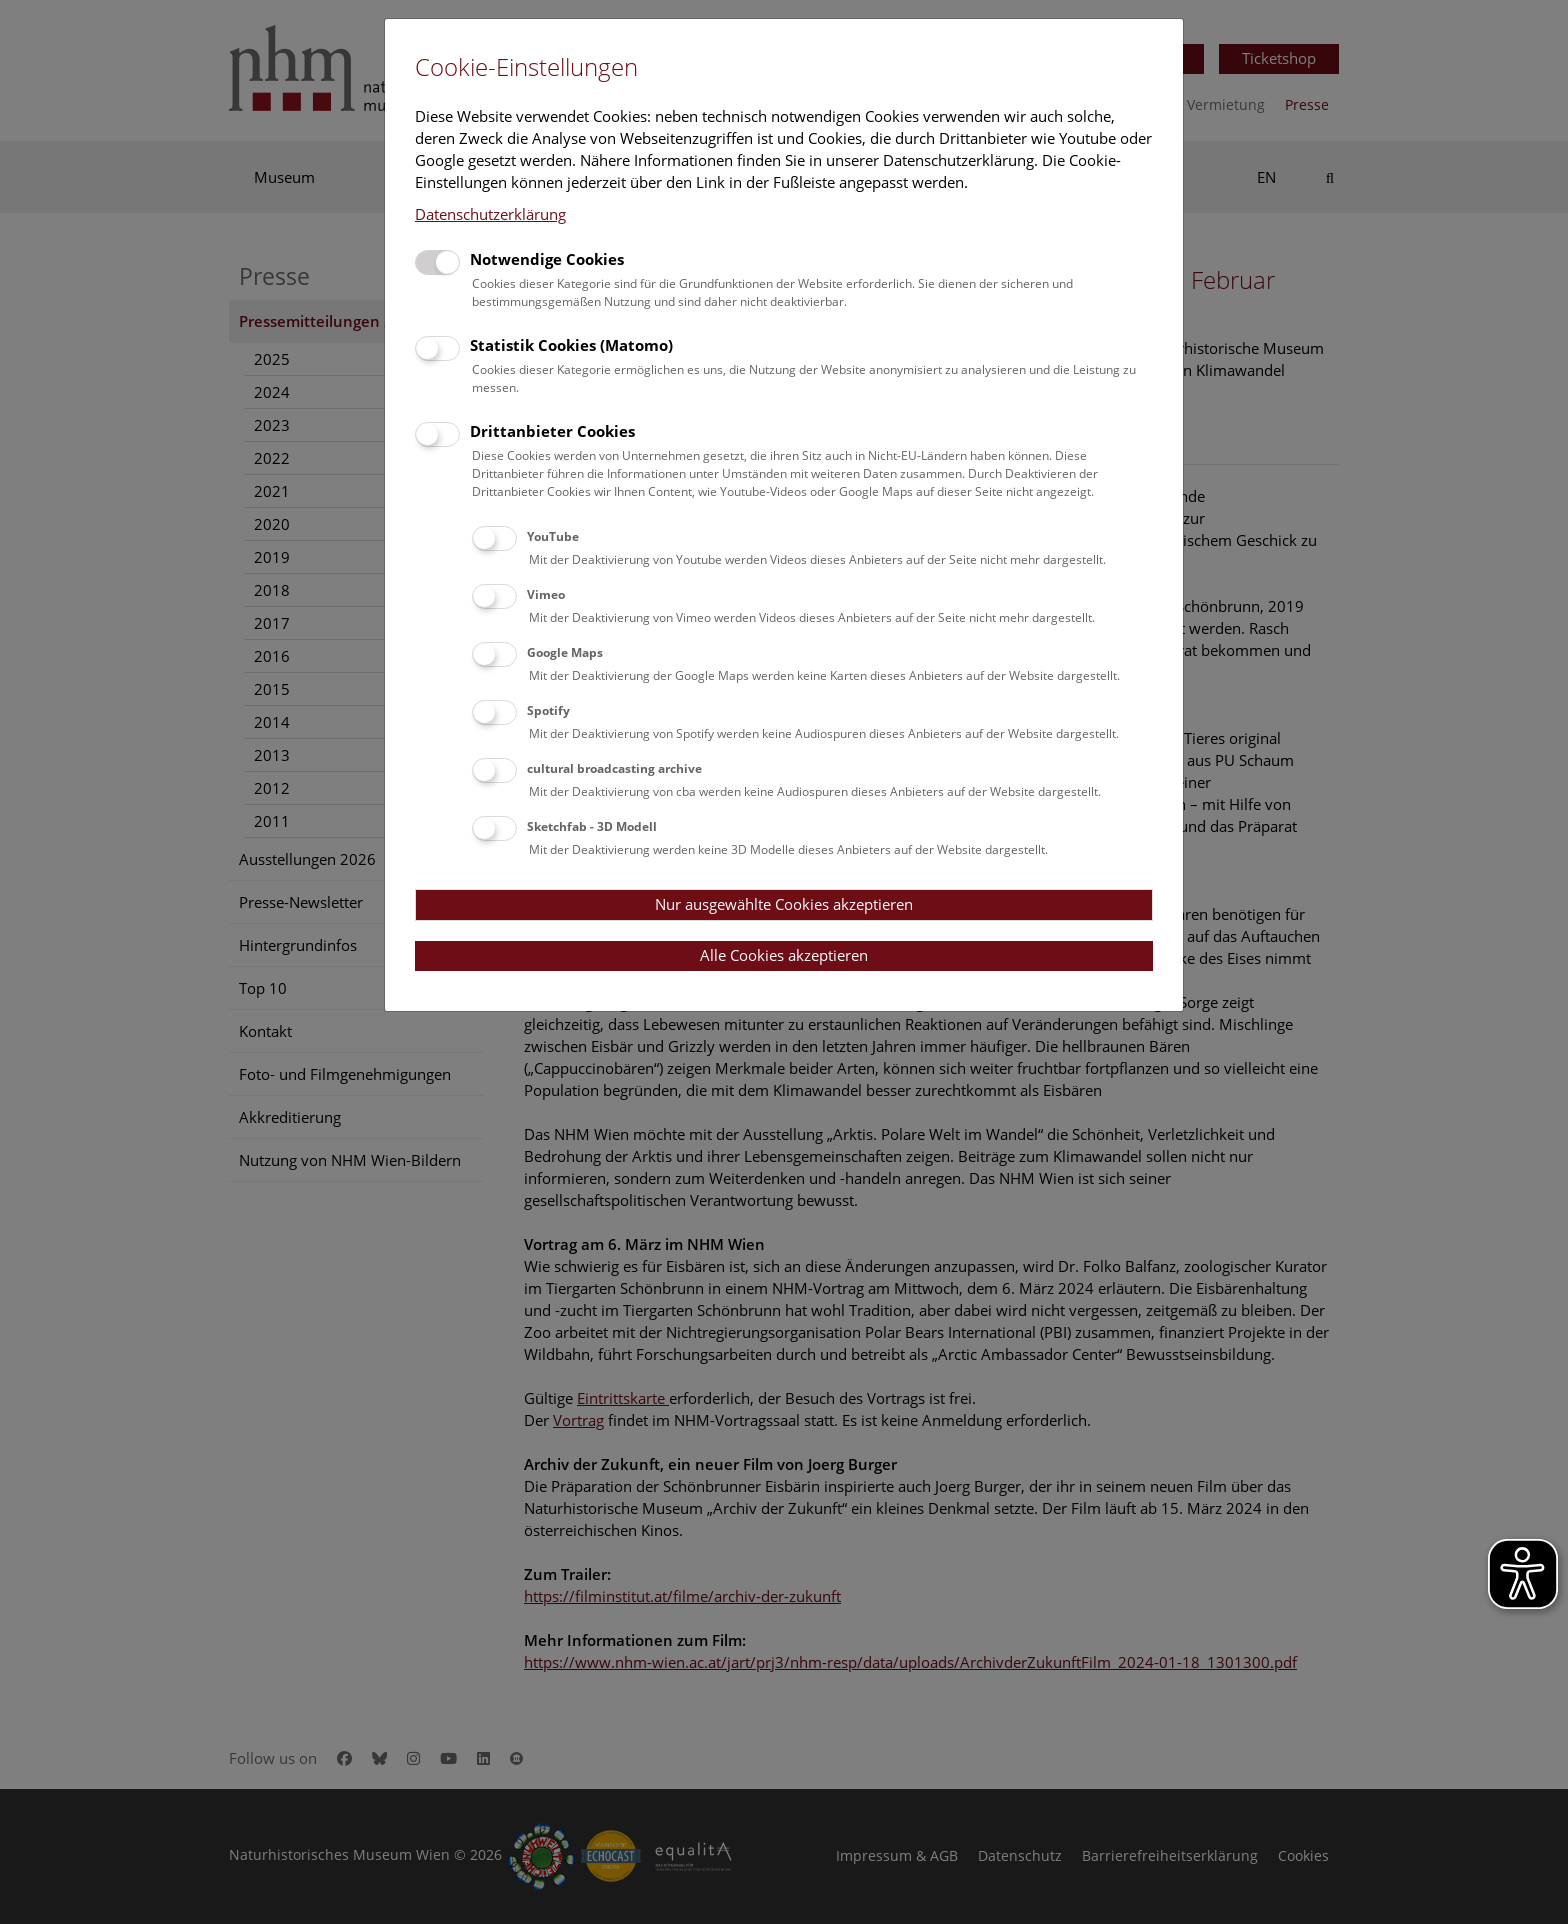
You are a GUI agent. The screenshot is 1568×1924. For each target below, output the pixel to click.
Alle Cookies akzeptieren (784, 955)
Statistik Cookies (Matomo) (571, 345)
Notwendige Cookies (547, 259)
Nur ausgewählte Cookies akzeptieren (784, 904)
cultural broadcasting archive (614, 768)
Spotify (548, 710)
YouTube (553, 536)
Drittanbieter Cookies (552, 431)
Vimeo (546, 594)
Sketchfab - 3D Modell (592, 826)
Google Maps (565, 652)
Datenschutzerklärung (490, 214)
